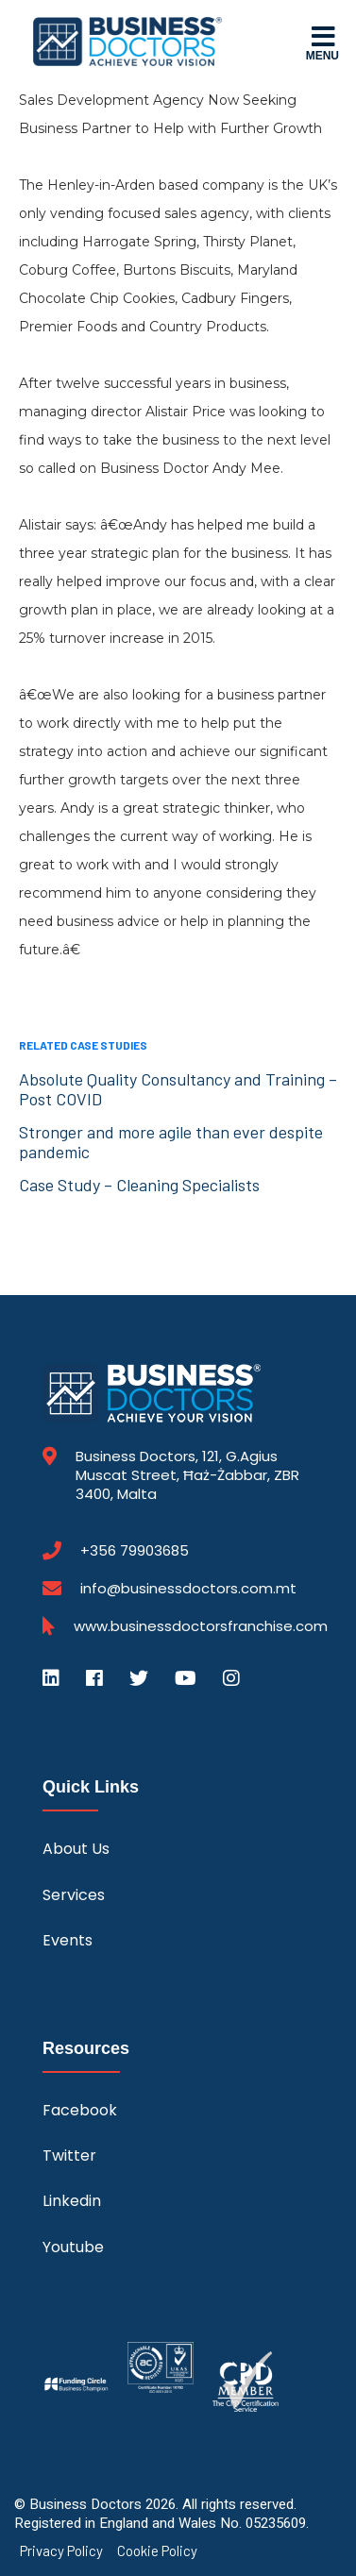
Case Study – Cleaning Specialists (139, 1184)
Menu (322, 42)
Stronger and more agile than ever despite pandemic (171, 1141)
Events (67, 1940)
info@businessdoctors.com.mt (188, 1588)
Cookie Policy (157, 2551)
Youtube (73, 2247)
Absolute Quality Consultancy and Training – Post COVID (178, 1089)
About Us (76, 1849)
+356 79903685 (134, 1550)
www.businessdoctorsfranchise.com (201, 1626)
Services (73, 1895)
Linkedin (71, 2201)
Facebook (79, 2110)
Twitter (69, 2155)
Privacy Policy (61, 2551)
